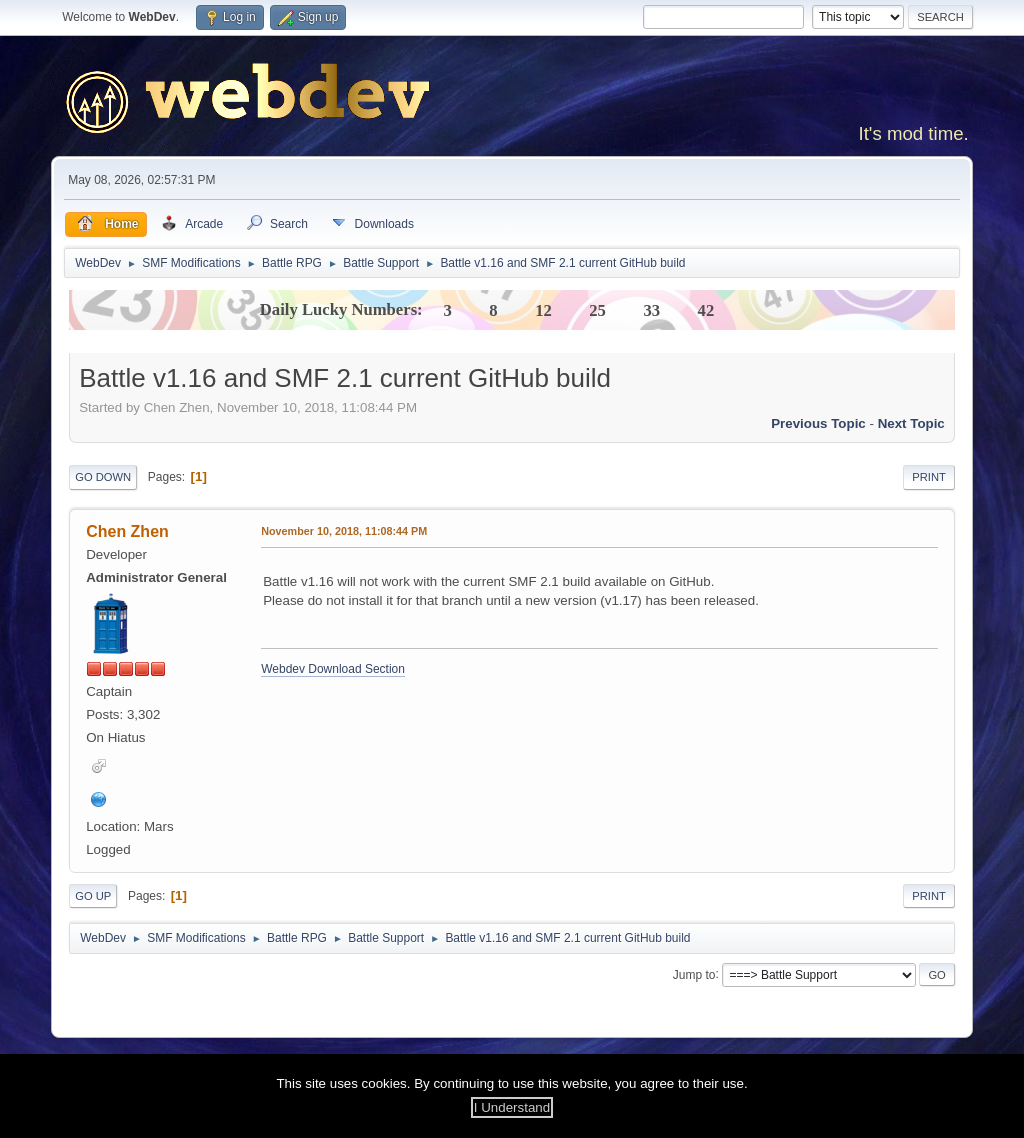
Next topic (911, 423)
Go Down (103, 477)
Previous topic (818, 423)
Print (929, 477)
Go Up (93, 896)
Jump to (694, 974)
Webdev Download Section (333, 669)
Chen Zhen (127, 531)
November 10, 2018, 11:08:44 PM (344, 531)
